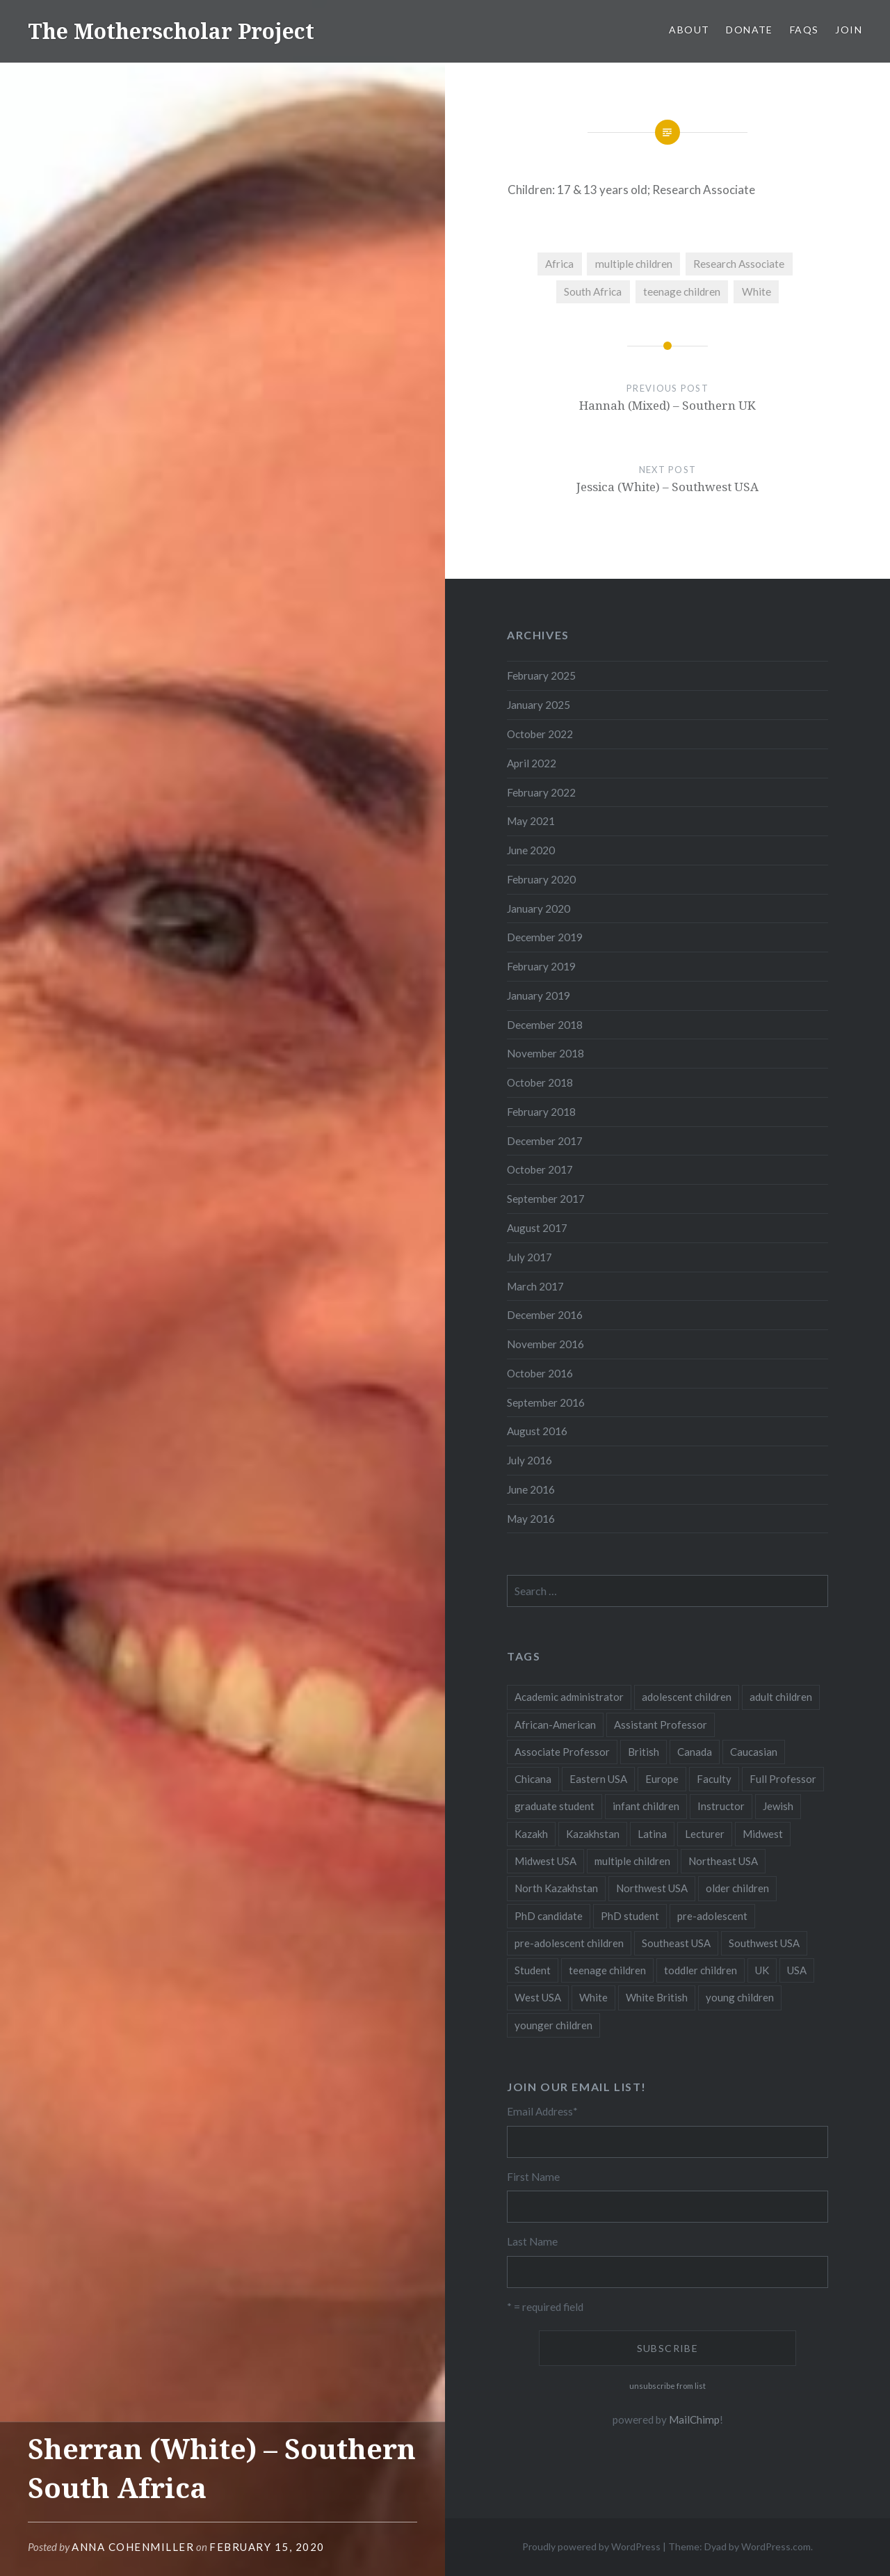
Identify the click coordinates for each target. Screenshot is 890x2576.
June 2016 (531, 1489)
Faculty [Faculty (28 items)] (714, 1779)
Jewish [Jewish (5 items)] (778, 1806)
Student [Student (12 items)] (533, 1970)
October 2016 (540, 1373)
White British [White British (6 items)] (657, 1997)
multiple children (633, 263)
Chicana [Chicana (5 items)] (533, 1779)
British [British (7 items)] (643, 1751)
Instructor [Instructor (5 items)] (721, 1806)
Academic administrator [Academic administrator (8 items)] (569, 1696)
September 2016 (546, 1402)
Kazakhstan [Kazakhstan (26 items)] (593, 1833)
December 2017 (545, 1141)
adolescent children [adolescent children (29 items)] (686, 1696)
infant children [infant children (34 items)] (646, 1806)
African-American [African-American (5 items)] (555, 1724)
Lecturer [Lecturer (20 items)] (705, 1833)
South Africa (593, 291)
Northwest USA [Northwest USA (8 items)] (652, 1888)
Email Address (542, 2111)
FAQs (804, 29)
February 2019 (541, 966)
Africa (559, 263)
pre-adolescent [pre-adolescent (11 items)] (712, 1916)
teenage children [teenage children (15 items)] (607, 1970)
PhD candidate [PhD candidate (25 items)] (549, 1916)
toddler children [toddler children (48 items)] (700, 1970)
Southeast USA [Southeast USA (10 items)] (676, 1943)
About (689, 29)
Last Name (532, 2241)
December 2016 (545, 1315)
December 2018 (545, 1024)
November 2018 (545, 1053)
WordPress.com (776, 2546)
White (756, 291)
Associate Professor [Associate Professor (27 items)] (562, 1751)
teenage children (681, 291)
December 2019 (545, 937)
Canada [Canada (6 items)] (694, 1751)
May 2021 (531, 821)
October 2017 (540, 1169)
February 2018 (541, 1111)
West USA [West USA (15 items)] (538, 1997)
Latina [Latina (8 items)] (652, 1833)
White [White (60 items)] (593, 1997)
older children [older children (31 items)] (737, 1888)
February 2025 (541, 675)
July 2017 (529, 1257)
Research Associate (738, 263)
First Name (533, 2176)
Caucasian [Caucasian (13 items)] (753, 1751)
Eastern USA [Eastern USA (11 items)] (598, 1779)
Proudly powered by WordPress (591, 2546)
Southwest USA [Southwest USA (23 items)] (764, 1943)
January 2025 (538, 704)
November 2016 (545, 1344)
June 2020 (531, 850)
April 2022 (531, 763)
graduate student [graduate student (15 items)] (554, 1806)
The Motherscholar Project (171, 31)
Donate (749, 29)
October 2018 (540, 1082)
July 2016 (529, 1460)
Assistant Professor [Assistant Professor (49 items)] (660, 1724)
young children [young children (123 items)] (740, 1997)
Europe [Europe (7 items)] (662, 1779)
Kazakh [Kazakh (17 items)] (531, 1833)
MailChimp (694, 2419)
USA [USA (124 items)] (797, 1970)
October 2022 (540, 734)
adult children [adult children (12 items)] (781, 1696)
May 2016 (531, 1518)
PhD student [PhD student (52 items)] (630, 1916)
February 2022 (541, 792)
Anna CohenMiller (133, 2547)
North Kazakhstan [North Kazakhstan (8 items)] (556, 1888)
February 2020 (541, 879)
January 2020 (538, 908)
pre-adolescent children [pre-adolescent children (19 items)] (569, 1943)
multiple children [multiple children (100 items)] (632, 1861)
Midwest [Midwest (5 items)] (763, 1833)
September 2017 (546, 1198)
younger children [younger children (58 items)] (553, 2025)
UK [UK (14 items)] (762, 1970)
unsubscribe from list (667, 2385)
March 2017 (535, 1286)
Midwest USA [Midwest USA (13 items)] (545, 1861)
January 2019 (538, 995)
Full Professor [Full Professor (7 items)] (783, 1779)
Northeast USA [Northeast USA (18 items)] (723, 1861)
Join (848, 29)
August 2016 (537, 1431)
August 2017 (537, 1228)
